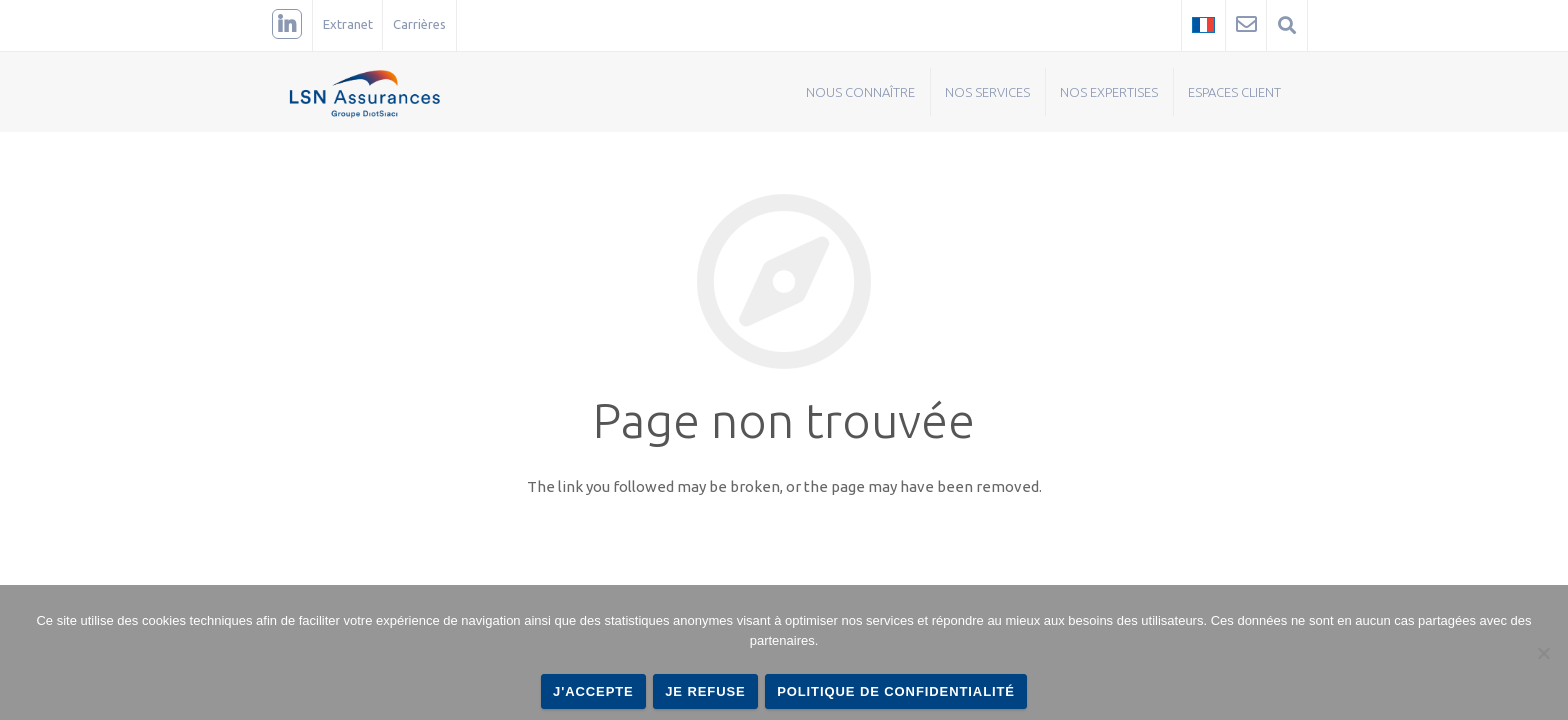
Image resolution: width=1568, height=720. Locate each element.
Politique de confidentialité (896, 691)
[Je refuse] (1543, 653)
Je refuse (705, 691)
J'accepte (593, 691)
